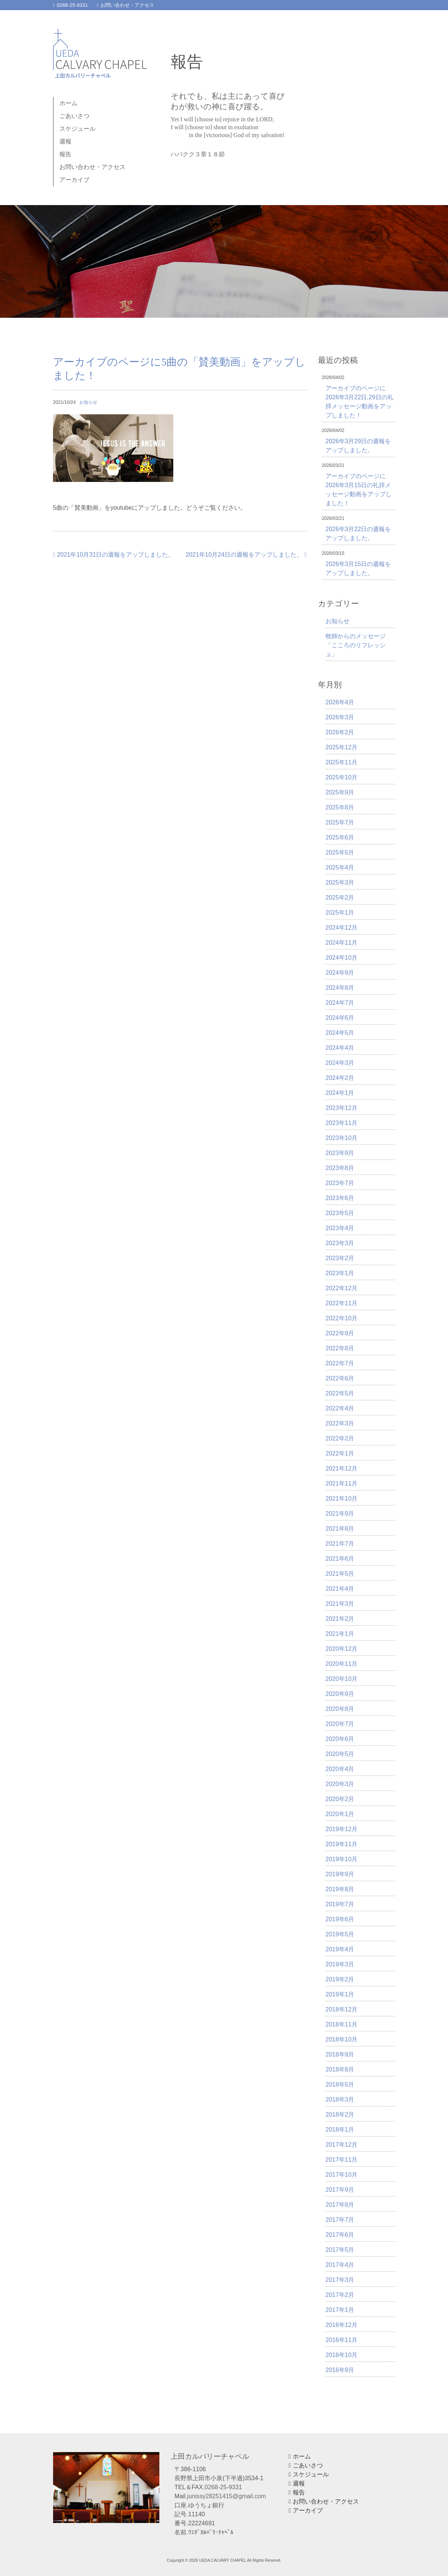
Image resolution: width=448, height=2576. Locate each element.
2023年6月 (339, 1198)
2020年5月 (339, 1754)
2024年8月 (339, 987)
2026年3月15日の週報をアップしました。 (358, 568)
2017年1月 (339, 2310)
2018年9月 (339, 2054)
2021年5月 (339, 1573)
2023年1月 (339, 1273)
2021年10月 (341, 1498)
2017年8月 (339, 2205)
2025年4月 (339, 867)
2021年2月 (339, 1619)
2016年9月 (339, 2370)
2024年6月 (339, 1018)
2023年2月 (339, 1258)
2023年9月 (339, 1153)
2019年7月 (339, 1904)
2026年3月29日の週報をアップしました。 (358, 445)
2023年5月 (339, 1213)
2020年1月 (339, 1814)
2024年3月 (339, 1063)
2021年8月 (339, 1528)
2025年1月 (339, 912)
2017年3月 (339, 2280)
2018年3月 (339, 2099)
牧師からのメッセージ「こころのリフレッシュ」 (355, 645)
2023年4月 (339, 1228)
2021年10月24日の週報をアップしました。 (246, 554)
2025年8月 (339, 807)
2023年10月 (341, 1138)
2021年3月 (339, 1604)
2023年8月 (339, 1168)
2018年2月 (339, 2114)
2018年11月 (341, 2024)
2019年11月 (341, 1844)
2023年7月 (339, 1183)
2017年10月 (341, 2174)
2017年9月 (339, 2189)
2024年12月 (341, 927)
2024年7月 (339, 1003)
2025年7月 (339, 822)
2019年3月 (339, 1964)
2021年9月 (339, 1513)
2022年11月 (341, 1303)
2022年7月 (339, 1363)
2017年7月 (339, 2220)
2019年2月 (339, 1979)
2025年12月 (341, 747)
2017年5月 (339, 2250)
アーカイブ (74, 180)
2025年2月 (339, 897)
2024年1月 (339, 1093)
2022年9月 (339, 1333)
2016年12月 (341, 2325)
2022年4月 (339, 1408)
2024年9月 (339, 972)
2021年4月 (339, 1588)
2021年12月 (341, 1468)
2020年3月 (339, 1784)
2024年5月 (339, 1033)
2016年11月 (341, 2340)
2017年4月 (339, 2265)
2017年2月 (339, 2295)
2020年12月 (341, 1649)
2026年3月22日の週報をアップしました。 (358, 533)
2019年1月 (339, 1994)
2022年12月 (341, 1288)
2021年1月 (339, 1634)
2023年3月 (339, 1243)
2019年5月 (339, 1934)
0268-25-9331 (70, 5)
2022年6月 (339, 1378)
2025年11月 (341, 762)
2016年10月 (341, 2355)
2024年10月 (341, 957)
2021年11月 (341, 1483)
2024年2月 (339, 1078)
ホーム (68, 103)
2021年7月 (339, 1543)
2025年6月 (339, 837)
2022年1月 (339, 1453)
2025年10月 (341, 777)
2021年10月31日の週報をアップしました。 (113, 554)
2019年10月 (341, 1859)
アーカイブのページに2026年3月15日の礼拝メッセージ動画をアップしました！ (358, 489)
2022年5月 (339, 1393)
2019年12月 (341, 1829)
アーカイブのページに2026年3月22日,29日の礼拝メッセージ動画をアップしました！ (359, 401)
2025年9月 (339, 792)
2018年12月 (341, 2009)
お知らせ (88, 402)
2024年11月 (341, 942)
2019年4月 (339, 1949)
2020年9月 (339, 1694)
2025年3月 (339, 882)
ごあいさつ (74, 116)
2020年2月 (339, 1799)
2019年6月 (339, 1919)
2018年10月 (341, 2039)
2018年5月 (339, 2084)
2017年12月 (341, 2144)
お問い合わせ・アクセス (125, 5)
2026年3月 (339, 717)
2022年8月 (339, 1348)
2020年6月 (339, 1739)
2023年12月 (341, 1108)
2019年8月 (339, 1889)
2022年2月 (339, 1438)
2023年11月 (341, 1123)
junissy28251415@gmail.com (226, 2496)
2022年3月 (339, 1423)
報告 (65, 154)
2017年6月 (339, 2235)
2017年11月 (341, 2159)
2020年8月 (339, 1709)
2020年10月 (341, 1679)
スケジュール (77, 128)
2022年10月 (341, 1318)
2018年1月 (339, 2129)
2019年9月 (339, 1874)
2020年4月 (339, 1769)
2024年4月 (339, 1048)
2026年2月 (339, 732)
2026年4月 (339, 702)
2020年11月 (341, 1664)
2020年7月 (339, 1724)
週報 (65, 141)
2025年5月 (339, 852)
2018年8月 (339, 2069)
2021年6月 (339, 1558)
